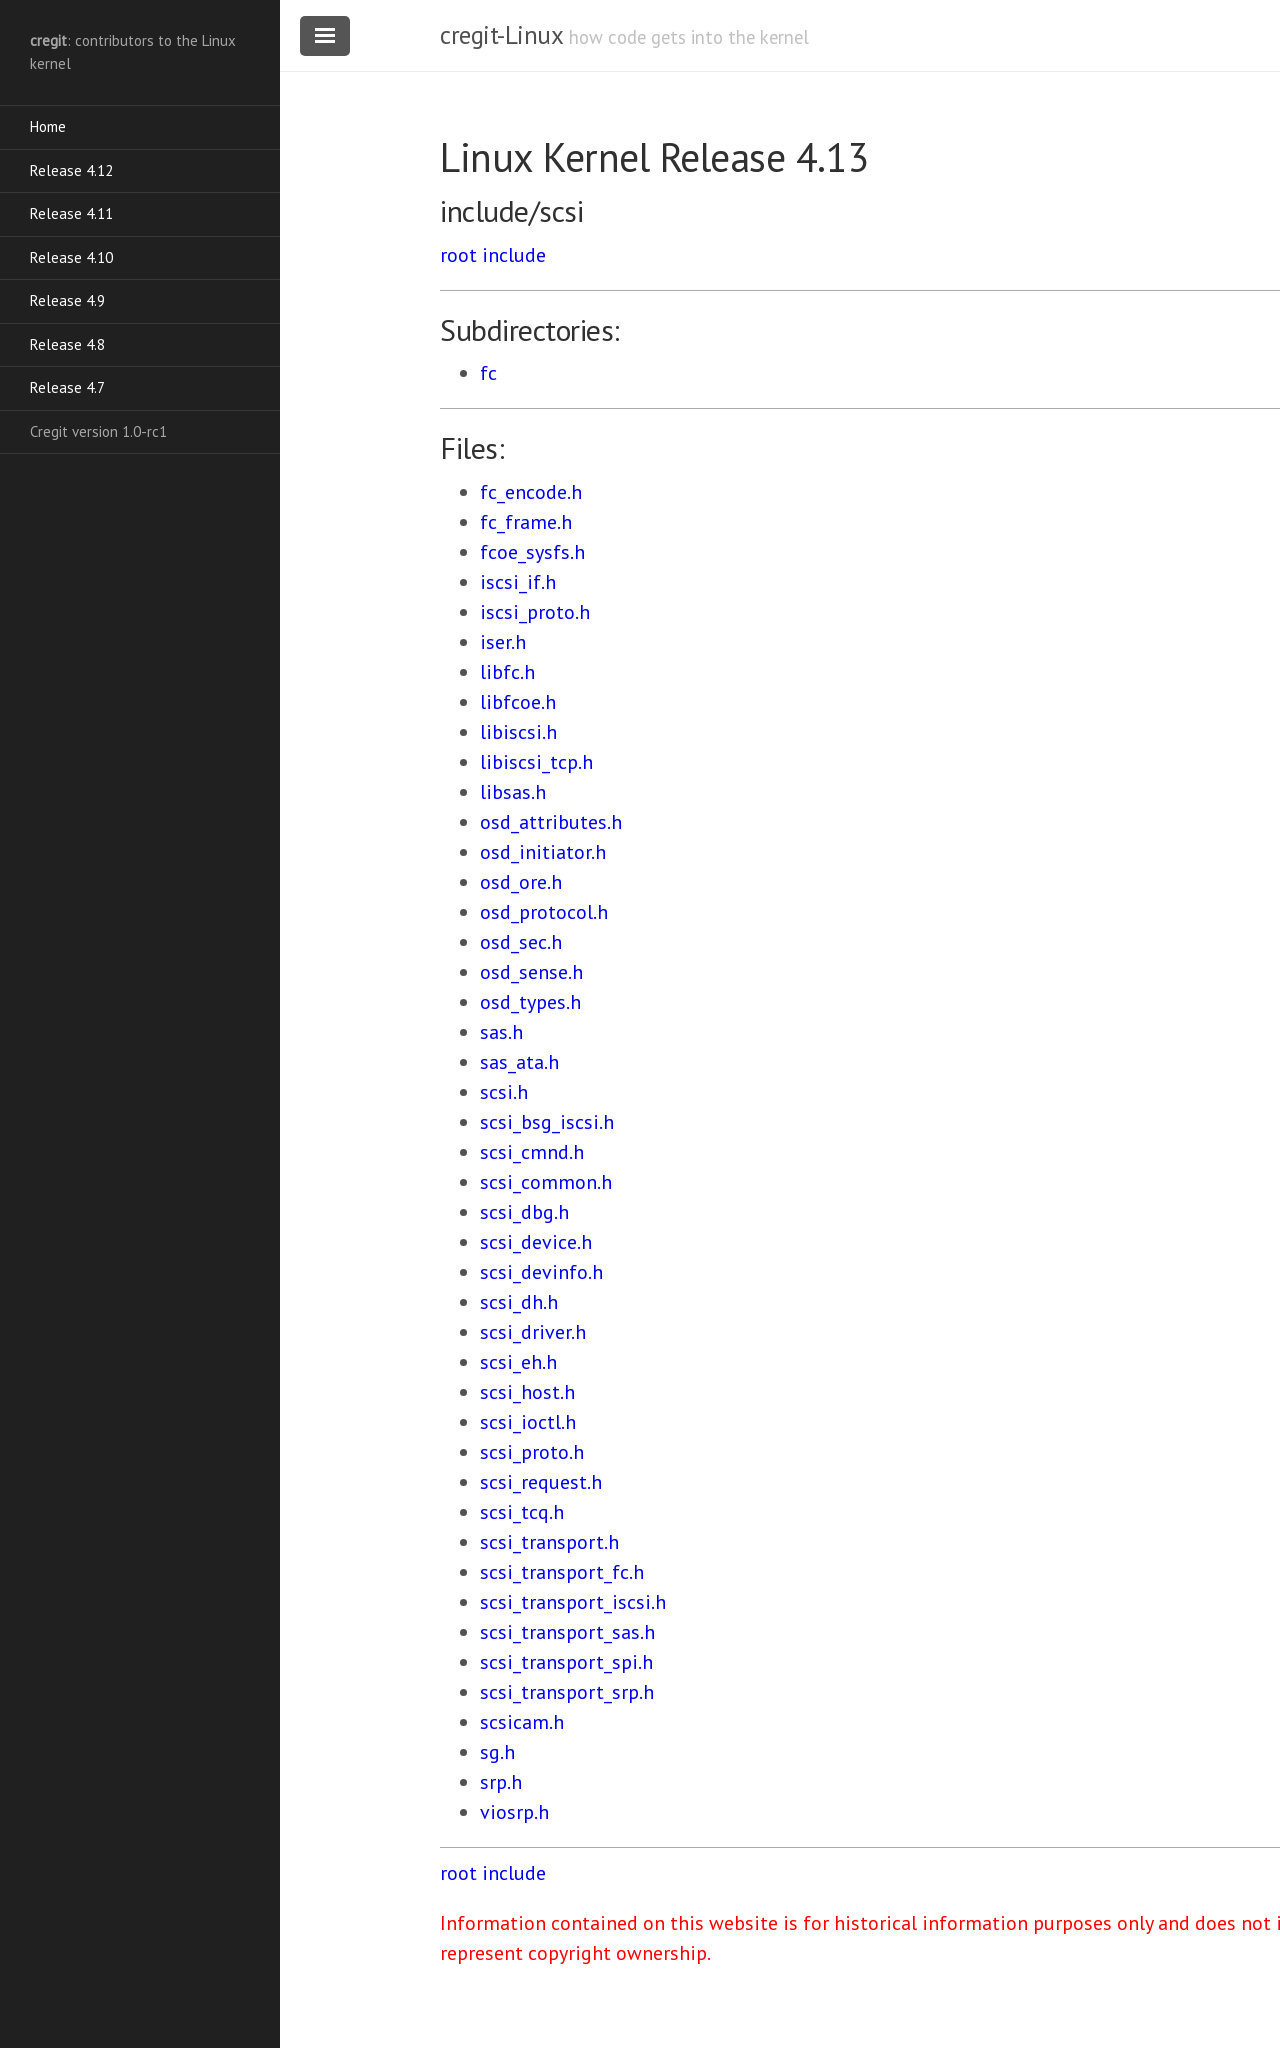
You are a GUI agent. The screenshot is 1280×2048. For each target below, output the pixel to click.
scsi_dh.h (519, 1302)
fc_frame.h (526, 522)
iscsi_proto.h (535, 612)
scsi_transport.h (549, 1542)
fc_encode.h (531, 492)
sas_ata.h (519, 1062)
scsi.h (504, 1092)
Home (48, 126)
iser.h (503, 642)
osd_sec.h (521, 942)
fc (488, 373)
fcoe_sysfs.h (532, 552)
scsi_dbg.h (524, 1212)
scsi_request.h (541, 1482)
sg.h (497, 1752)
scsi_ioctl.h (528, 1422)
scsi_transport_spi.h (566, 1662)
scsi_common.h (546, 1182)
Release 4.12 (71, 170)
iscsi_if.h (518, 582)
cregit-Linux (501, 35)
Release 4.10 (71, 257)
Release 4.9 (67, 300)
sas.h (501, 1032)
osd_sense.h (531, 972)
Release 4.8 (67, 344)
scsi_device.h (536, 1242)
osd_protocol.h (544, 912)
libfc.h (507, 672)
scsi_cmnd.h (532, 1152)
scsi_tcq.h (522, 1512)
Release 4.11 (71, 213)
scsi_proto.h (532, 1452)
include (514, 255)
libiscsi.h (518, 732)
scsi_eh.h (518, 1362)
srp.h (501, 1782)
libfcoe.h (518, 702)
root (458, 255)
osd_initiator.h (543, 852)
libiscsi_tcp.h (536, 762)
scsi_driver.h (533, 1332)
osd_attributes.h (551, 822)
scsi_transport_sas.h (567, 1632)
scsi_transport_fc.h (562, 1572)
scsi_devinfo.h (541, 1272)
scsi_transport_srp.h (567, 1692)
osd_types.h (530, 1002)
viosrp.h (514, 1812)
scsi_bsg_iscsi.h (547, 1122)
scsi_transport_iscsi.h (573, 1602)
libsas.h (513, 792)
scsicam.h (522, 1722)
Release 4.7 (67, 387)
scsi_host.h (527, 1392)
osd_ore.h (521, 882)
